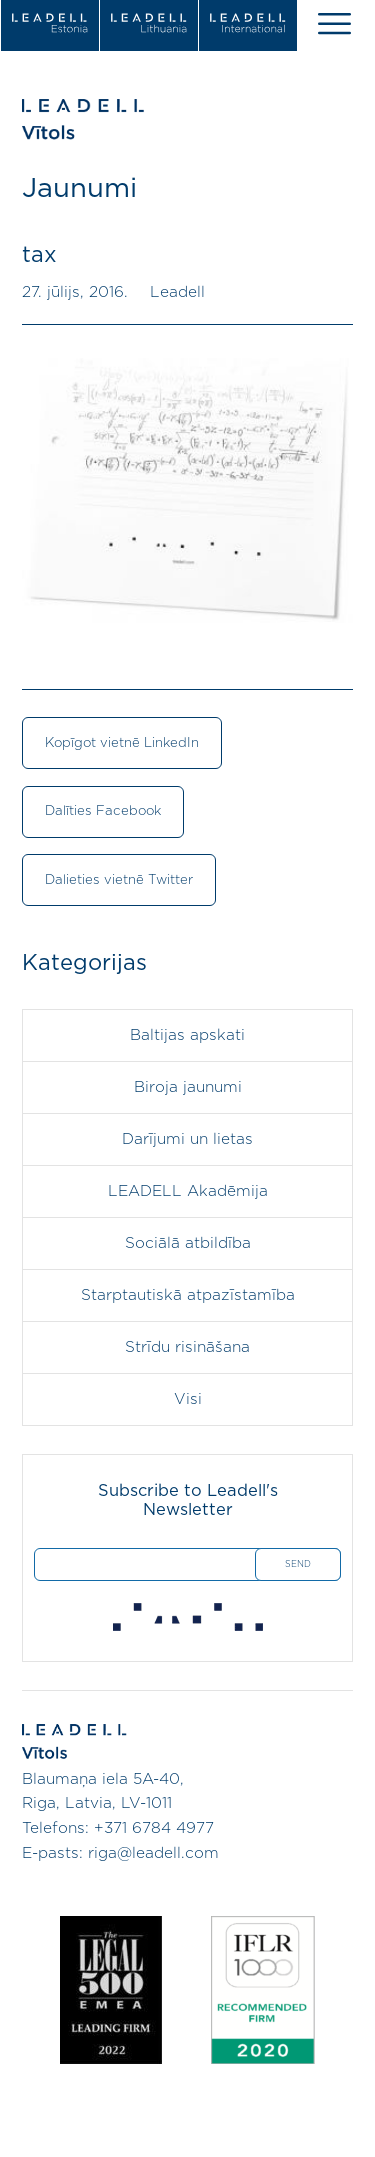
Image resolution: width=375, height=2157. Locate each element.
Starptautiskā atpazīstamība (188, 1295)
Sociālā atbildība (188, 1243)
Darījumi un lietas (187, 1139)
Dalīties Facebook (103, 811)
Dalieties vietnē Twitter (119, 880)
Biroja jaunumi (188, 1087)
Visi (188, 1399)
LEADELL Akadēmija (188, 1191)
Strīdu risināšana (187, 1347)
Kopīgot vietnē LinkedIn (122, 743)
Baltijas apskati (187, 1035)
